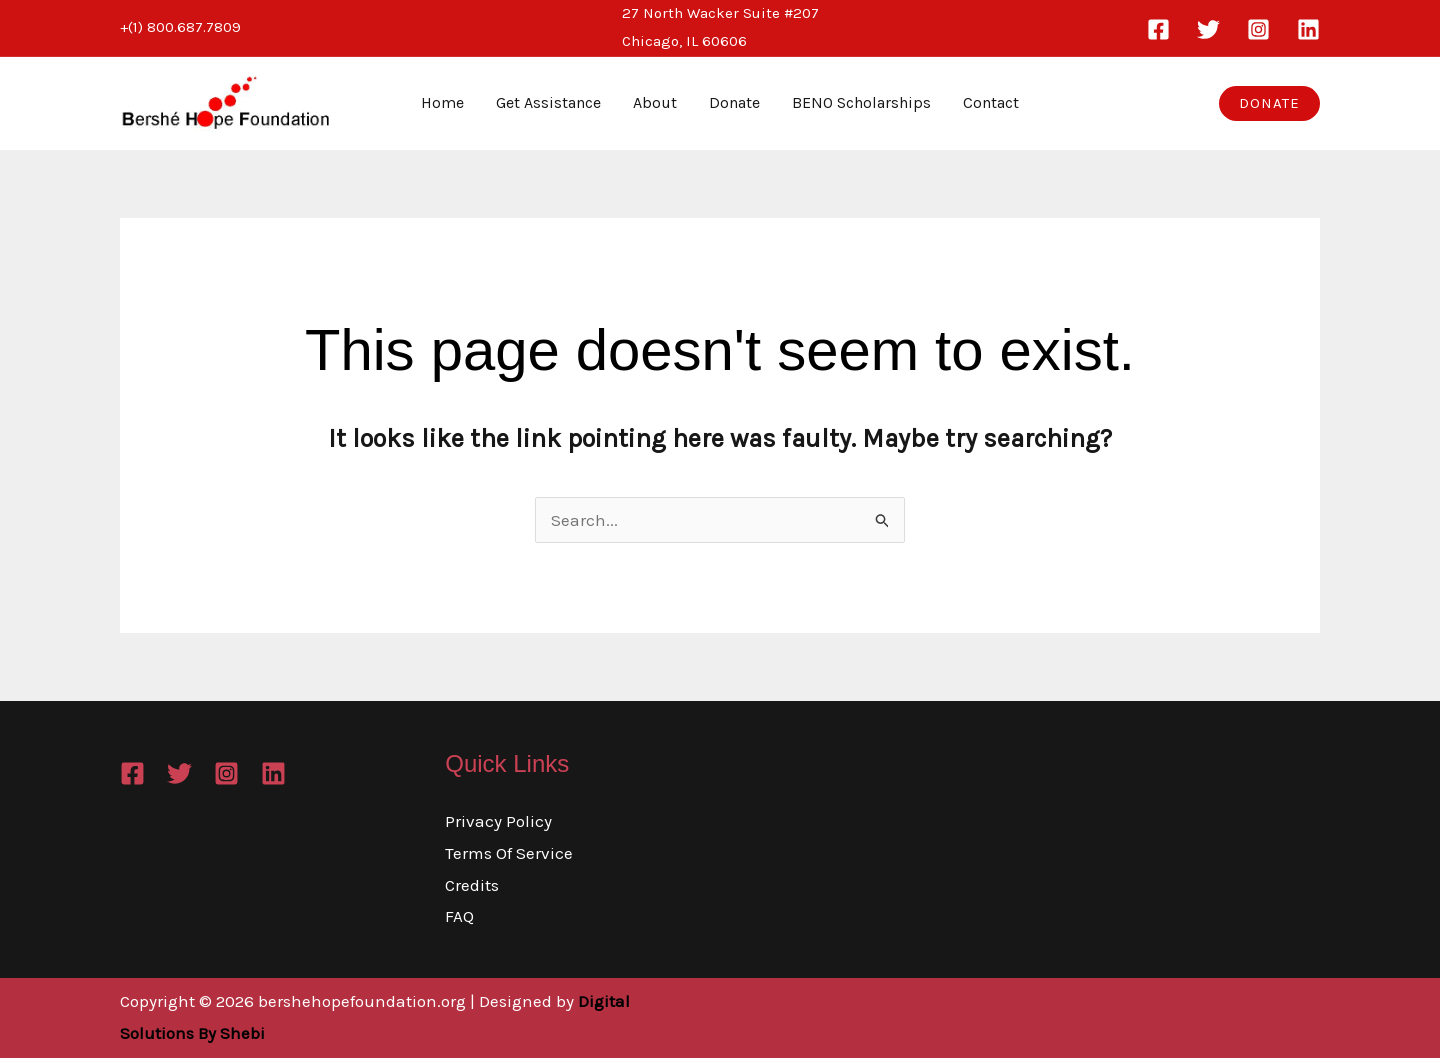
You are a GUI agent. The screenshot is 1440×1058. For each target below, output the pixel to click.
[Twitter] (1208, 29)
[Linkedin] (1308, 29)
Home (442, 102)
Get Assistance (548, 102)
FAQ (459, 916)
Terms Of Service (509, 853)
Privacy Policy (498, 821)
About (655, 102)
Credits (472, 885)
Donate (734, 102)
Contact (991, 102)
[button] (1269, 103)
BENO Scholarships (861, 102)
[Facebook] (1158, 29)
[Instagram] (1258, 29)
